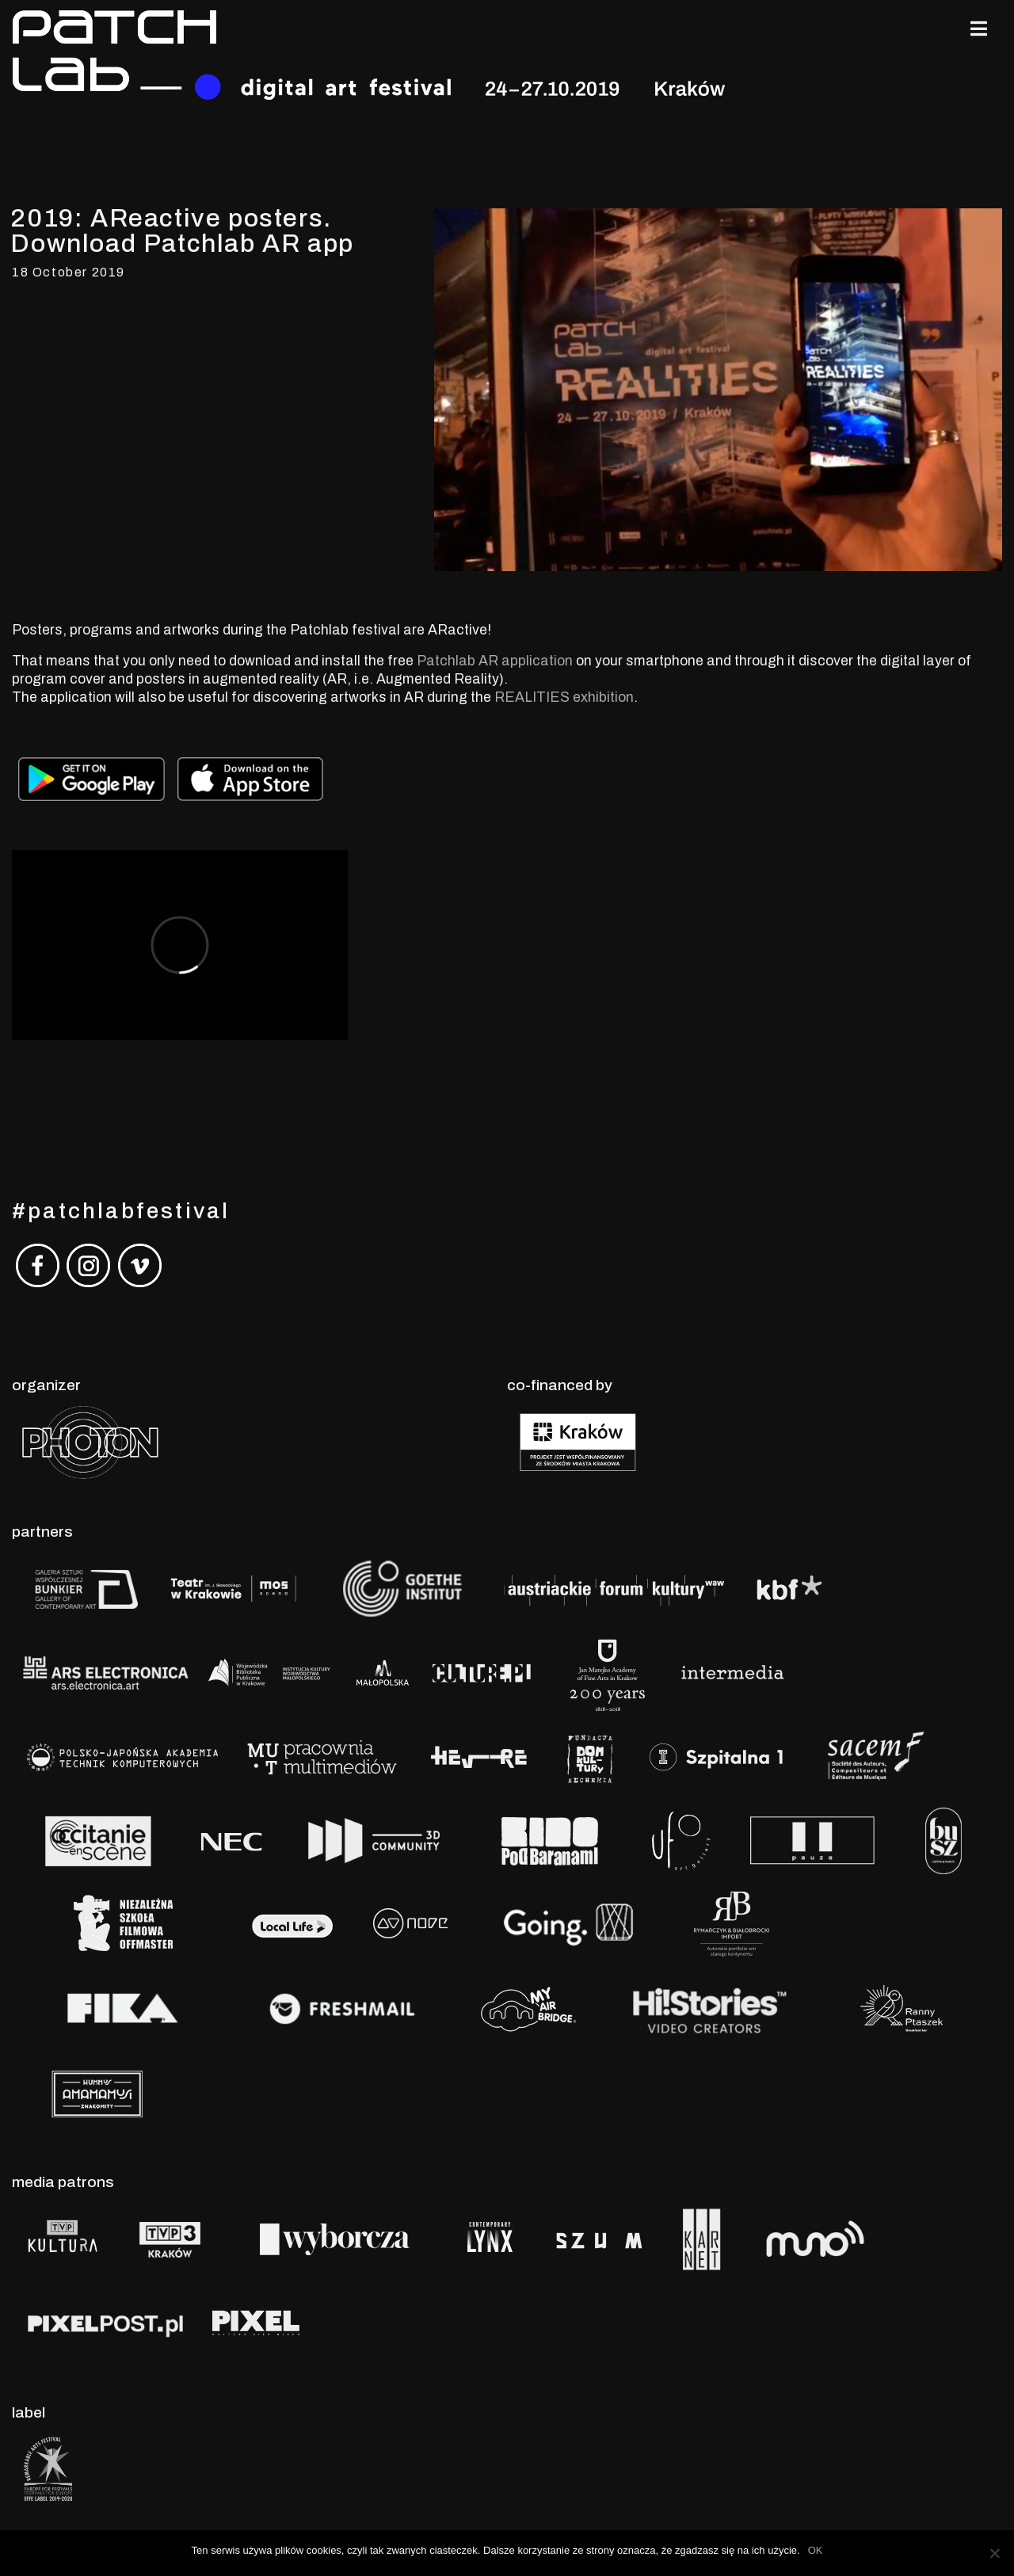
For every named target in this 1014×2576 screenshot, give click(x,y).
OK (815, 2550)
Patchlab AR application (495, 661)
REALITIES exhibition (564, 697)
